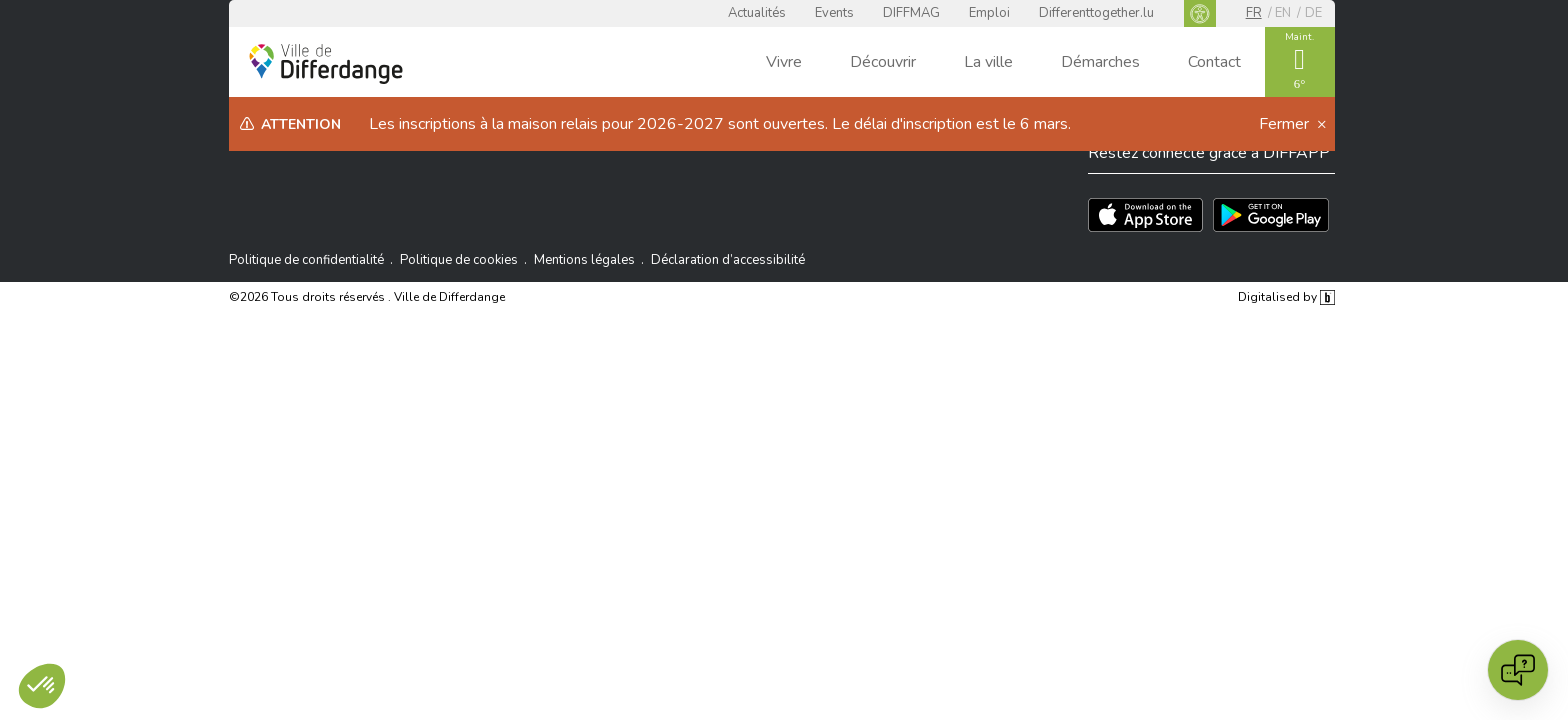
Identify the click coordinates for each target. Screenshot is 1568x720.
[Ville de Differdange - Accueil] (326, 64)
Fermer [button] (1286, 124)
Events (834, 13)
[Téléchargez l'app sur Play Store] (1271, 215)
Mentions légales (584, 260)
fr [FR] (1254, 13)
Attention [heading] (301, 124)
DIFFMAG (911, 13)
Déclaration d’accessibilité (728, 260)
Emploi (989, 13)
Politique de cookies (459, 260)
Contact (1214, 62)
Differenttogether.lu (1096, 13)
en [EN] (1283, 13)
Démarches (1100, 62)
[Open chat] (1518, 670)
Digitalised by (1286, 297)
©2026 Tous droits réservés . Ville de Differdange (367, 297)
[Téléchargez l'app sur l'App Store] (1145, 215)
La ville (988, 62)
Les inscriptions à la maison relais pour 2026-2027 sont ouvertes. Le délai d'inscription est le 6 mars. (720, 124)
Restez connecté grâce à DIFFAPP (1209, 153)
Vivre (784, 62)
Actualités (757, 13)
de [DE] (1313, 13)
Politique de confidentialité (306, 260)
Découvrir (883, 62)
